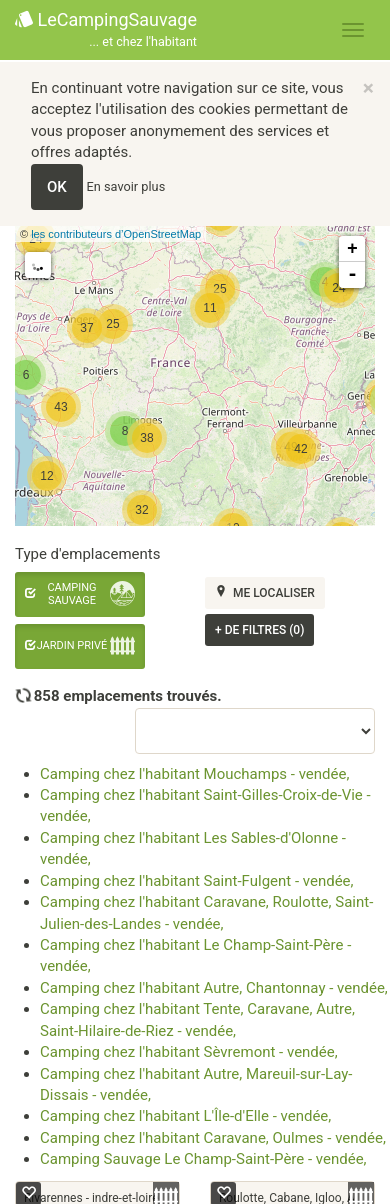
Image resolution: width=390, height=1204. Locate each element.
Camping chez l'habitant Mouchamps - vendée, (194, 774)
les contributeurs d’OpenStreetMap (116, 234)
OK (57, 187)
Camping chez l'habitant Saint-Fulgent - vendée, (197, 881)
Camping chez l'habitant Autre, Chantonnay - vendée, (214, 988)
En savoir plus (126, 186)
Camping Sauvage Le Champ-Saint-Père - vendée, (203, 1159)
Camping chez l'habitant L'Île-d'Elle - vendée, (185, 1116)
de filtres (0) (259, 630)
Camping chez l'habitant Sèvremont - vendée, (189, 1052)
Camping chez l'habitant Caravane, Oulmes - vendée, (213, 1138)
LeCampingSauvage (106, 30)
